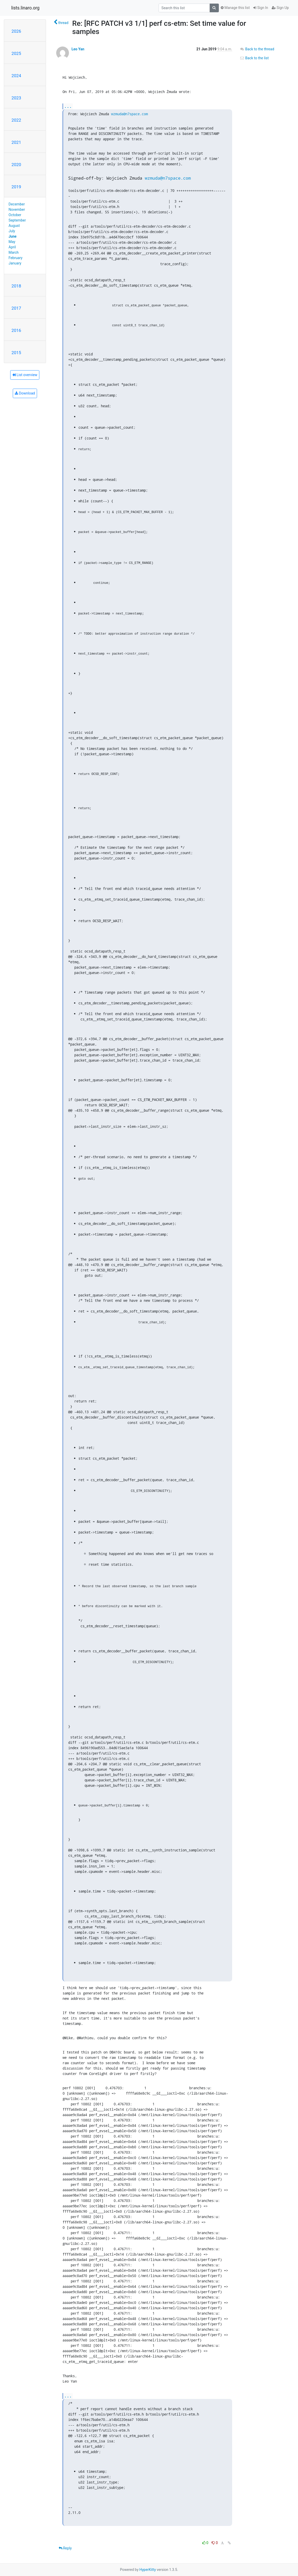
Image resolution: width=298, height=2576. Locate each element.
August (14, 226)
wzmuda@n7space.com (129, 113)
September (17, 220)
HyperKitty (147, 2570)
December (17, 204)
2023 (16, 97)
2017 (16, 308)
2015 (16, 352)
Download (25, 393)
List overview (24, 375)
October (15, 215)
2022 (16, 120)
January (15, 263)
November (17, 209)
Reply (65, 2548)
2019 (16, 186)
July (12, 231)
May (12, 242)
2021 (16, 142)
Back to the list (254, 58)
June (13, 236)
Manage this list (235, 8)
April (12, 247)
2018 (16, 285)
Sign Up (280, 8)
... (68, 106)
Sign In (260, 8)
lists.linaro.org (25, 7)
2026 (16, 31)
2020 (16, 164)
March (14, 252)
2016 (16, 330)
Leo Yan (77, 49)
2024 (16, 75)
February (15, 258)
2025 (16, 53)
